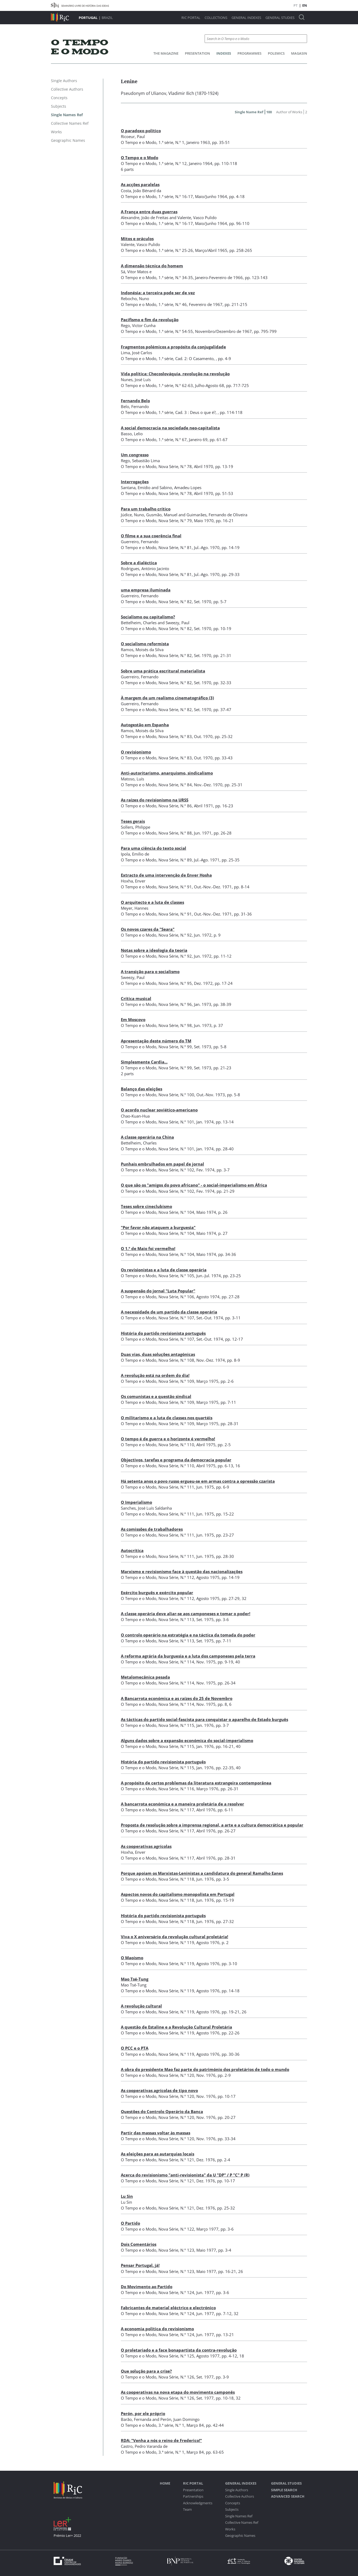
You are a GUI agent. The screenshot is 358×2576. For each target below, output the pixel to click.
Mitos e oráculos (137, 238)
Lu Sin (127, 2196)
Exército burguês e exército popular (157, 1592)
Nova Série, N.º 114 (176, 1661)
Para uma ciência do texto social (153, 848)
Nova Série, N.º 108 (176, 1360)
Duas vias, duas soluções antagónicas (158, 1354)
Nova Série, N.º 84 (175, 784)
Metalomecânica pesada (145, 1677)
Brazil (107, 17)
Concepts (232, 2503)
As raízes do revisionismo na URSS (154, 800)
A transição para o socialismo (150, 971)
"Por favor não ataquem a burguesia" (158, 1227)
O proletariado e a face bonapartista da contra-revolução (179, 2350)
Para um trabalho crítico (145, 508)
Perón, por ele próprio (143, 2413)
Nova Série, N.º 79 (175, 520)
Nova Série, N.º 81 (175, 547)
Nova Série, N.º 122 (176, 2229)
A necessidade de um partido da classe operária (169, 1312)
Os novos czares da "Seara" (147, 929)
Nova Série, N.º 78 (175, 466)
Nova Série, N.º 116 (176, 1788)
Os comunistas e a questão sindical (156, 1396)
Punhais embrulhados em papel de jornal (162, 1164)
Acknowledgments (197, 2503)
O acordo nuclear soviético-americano (159, 1109)
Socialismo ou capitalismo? (148, 616)
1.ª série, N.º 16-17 (175, 196)
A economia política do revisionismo (157, 2328)
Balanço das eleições (141, 1088)
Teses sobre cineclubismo (146, 1206)
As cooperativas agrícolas (146, 1846)
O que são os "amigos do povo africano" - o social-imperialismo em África (194, 1185)
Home (165, 2483)
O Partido (130, 2223)
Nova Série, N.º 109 (176, 1381)
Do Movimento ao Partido (146, 2286)
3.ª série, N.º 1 (171, 2425)
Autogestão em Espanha (145, 724)
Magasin (299, 53)
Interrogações (135, 481)
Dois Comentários (138, 2244)
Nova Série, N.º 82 (175, 601)
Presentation (197, 53)
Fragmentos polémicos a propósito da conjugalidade (173, 346)
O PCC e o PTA (134, 2048)
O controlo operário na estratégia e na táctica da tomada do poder (188, 1635)
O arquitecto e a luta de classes (152, 902)
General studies (280, 18)
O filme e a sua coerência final (151, 535)
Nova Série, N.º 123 (176, 2250)
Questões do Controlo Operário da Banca (162, 2111)
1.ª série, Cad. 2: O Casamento (186, 358)
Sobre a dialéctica (139, 562)
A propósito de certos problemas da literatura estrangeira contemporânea (196, 1782)
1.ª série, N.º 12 (172, 163)
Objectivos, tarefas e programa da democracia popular (176, 1459)
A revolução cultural (141, 2006)
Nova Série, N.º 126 (176, 2377)
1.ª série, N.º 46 (172, 304)
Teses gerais (133, 821)
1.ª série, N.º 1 (171, 142)
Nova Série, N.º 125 (176, 2356)
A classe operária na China (147, 1137)
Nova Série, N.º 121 (176, 2159)
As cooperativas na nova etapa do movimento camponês (178, 2392)
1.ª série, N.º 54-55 (175, 331)
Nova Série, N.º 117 (176, 1809)
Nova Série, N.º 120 (176, 2075)
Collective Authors (239, 2496)
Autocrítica (132, 1550)
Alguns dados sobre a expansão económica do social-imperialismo (187, 1740)
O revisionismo (136, 752)
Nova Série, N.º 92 (175, 935)
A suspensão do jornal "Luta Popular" (158, 1290)
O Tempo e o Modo (139, 157)
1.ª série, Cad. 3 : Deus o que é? (187, 412)
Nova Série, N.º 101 (176, 1121)
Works (230, 2529)
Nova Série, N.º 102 (176, 1169)
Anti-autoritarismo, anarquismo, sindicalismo (167, 773)
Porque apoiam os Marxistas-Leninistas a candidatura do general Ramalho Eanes (202, 1873)
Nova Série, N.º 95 (175, 983)
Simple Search (284, 2490)
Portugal (88, 17)
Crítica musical (136, 998)
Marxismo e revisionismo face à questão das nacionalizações (181, 1571)
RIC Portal (190, 18)
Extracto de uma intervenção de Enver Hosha (166, 875)
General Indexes (246, 18)
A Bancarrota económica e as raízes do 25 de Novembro (176, 1698)
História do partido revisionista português (163, 1333)
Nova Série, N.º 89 (175, 859)
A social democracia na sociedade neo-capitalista (170, 427)
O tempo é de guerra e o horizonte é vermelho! (168, 1438)
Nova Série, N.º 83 (175, 736)
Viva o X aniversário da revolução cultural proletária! (174, 1936)
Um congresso (135, 454)
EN (304, 5)
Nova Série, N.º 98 (175, 1025)
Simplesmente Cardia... (144, 1062)
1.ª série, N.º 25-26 (175, 250)
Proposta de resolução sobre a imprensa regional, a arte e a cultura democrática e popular (212, 1825)
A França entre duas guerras (149, 211)
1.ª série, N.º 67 (172, 439)
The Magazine (165, 53)
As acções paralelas (140, 184)
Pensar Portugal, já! (140, 2265)
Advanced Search (287, 2496)
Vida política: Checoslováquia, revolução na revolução (175, 373)
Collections (216, 18)
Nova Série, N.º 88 (175, 833)
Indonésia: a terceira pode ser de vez (158, 292)
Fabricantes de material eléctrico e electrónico (168, 2307)
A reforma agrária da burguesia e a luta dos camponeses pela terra (188, 1656)
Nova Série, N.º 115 (176, 1725)
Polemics (276, 53)
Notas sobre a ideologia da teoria (154, 950)
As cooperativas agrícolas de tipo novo (159, 2090)
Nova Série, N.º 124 (176, 2292)
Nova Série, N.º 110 (176, 1444)
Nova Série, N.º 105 (176, 1275)
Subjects (231, 2510)
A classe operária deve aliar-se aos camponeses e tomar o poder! (185, 1613)
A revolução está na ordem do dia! (155, 1375)
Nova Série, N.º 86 (175, 805)
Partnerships (193, 2496)
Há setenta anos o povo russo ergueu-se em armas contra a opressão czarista (198, 1481)
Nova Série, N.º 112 (176, 1577)
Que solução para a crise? (146, 2371)
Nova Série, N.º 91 (175, 886)
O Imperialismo (136, 1502)
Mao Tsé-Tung (134, 1979)
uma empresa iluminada (145, 589)
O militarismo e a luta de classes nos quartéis (166, 1417)
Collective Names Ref (241, 2523)
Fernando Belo (135, 400)
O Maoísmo (132, 1957)
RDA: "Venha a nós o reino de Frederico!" (161, 2440)
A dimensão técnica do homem (152, 265)
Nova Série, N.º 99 (175, 1046)
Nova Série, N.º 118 (176, 1879)
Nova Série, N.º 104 (176, 1212)
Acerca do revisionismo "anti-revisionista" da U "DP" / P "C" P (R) (185, 2175)
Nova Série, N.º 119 (176, 1942)
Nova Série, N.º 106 (176, 1296)
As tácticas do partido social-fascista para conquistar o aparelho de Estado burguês (204, 1719)
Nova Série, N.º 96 (175, 1004)
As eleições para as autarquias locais (157, 2153)
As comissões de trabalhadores (152, 1529)
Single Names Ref (238, 2516)
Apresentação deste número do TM (156, 1040)
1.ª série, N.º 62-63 (175, 385)
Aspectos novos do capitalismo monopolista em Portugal (177, 1894)
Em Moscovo (133, 1019)
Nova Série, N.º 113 (176, 1619)
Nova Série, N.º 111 (176, 1487)
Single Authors (236, 2490)
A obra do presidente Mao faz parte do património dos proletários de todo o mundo (205, 2069)
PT (295, 5)
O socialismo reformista (145, 643)
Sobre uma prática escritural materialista (163, 671)
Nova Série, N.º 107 (176, 1317)
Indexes (223, 53)
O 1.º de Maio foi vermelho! (148, 1248)
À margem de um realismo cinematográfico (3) (167, 697)
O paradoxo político (141, 130)
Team (187, 2510)
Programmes (249, 53)
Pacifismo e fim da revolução (149, 319)
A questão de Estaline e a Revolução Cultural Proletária (176, 2027)
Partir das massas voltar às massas (155, 2132)
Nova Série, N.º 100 (176, 1094)
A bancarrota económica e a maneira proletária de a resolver (182, 1804)
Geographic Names (240, 2536)
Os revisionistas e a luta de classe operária (163, 1269)
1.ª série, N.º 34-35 (175, 277)
